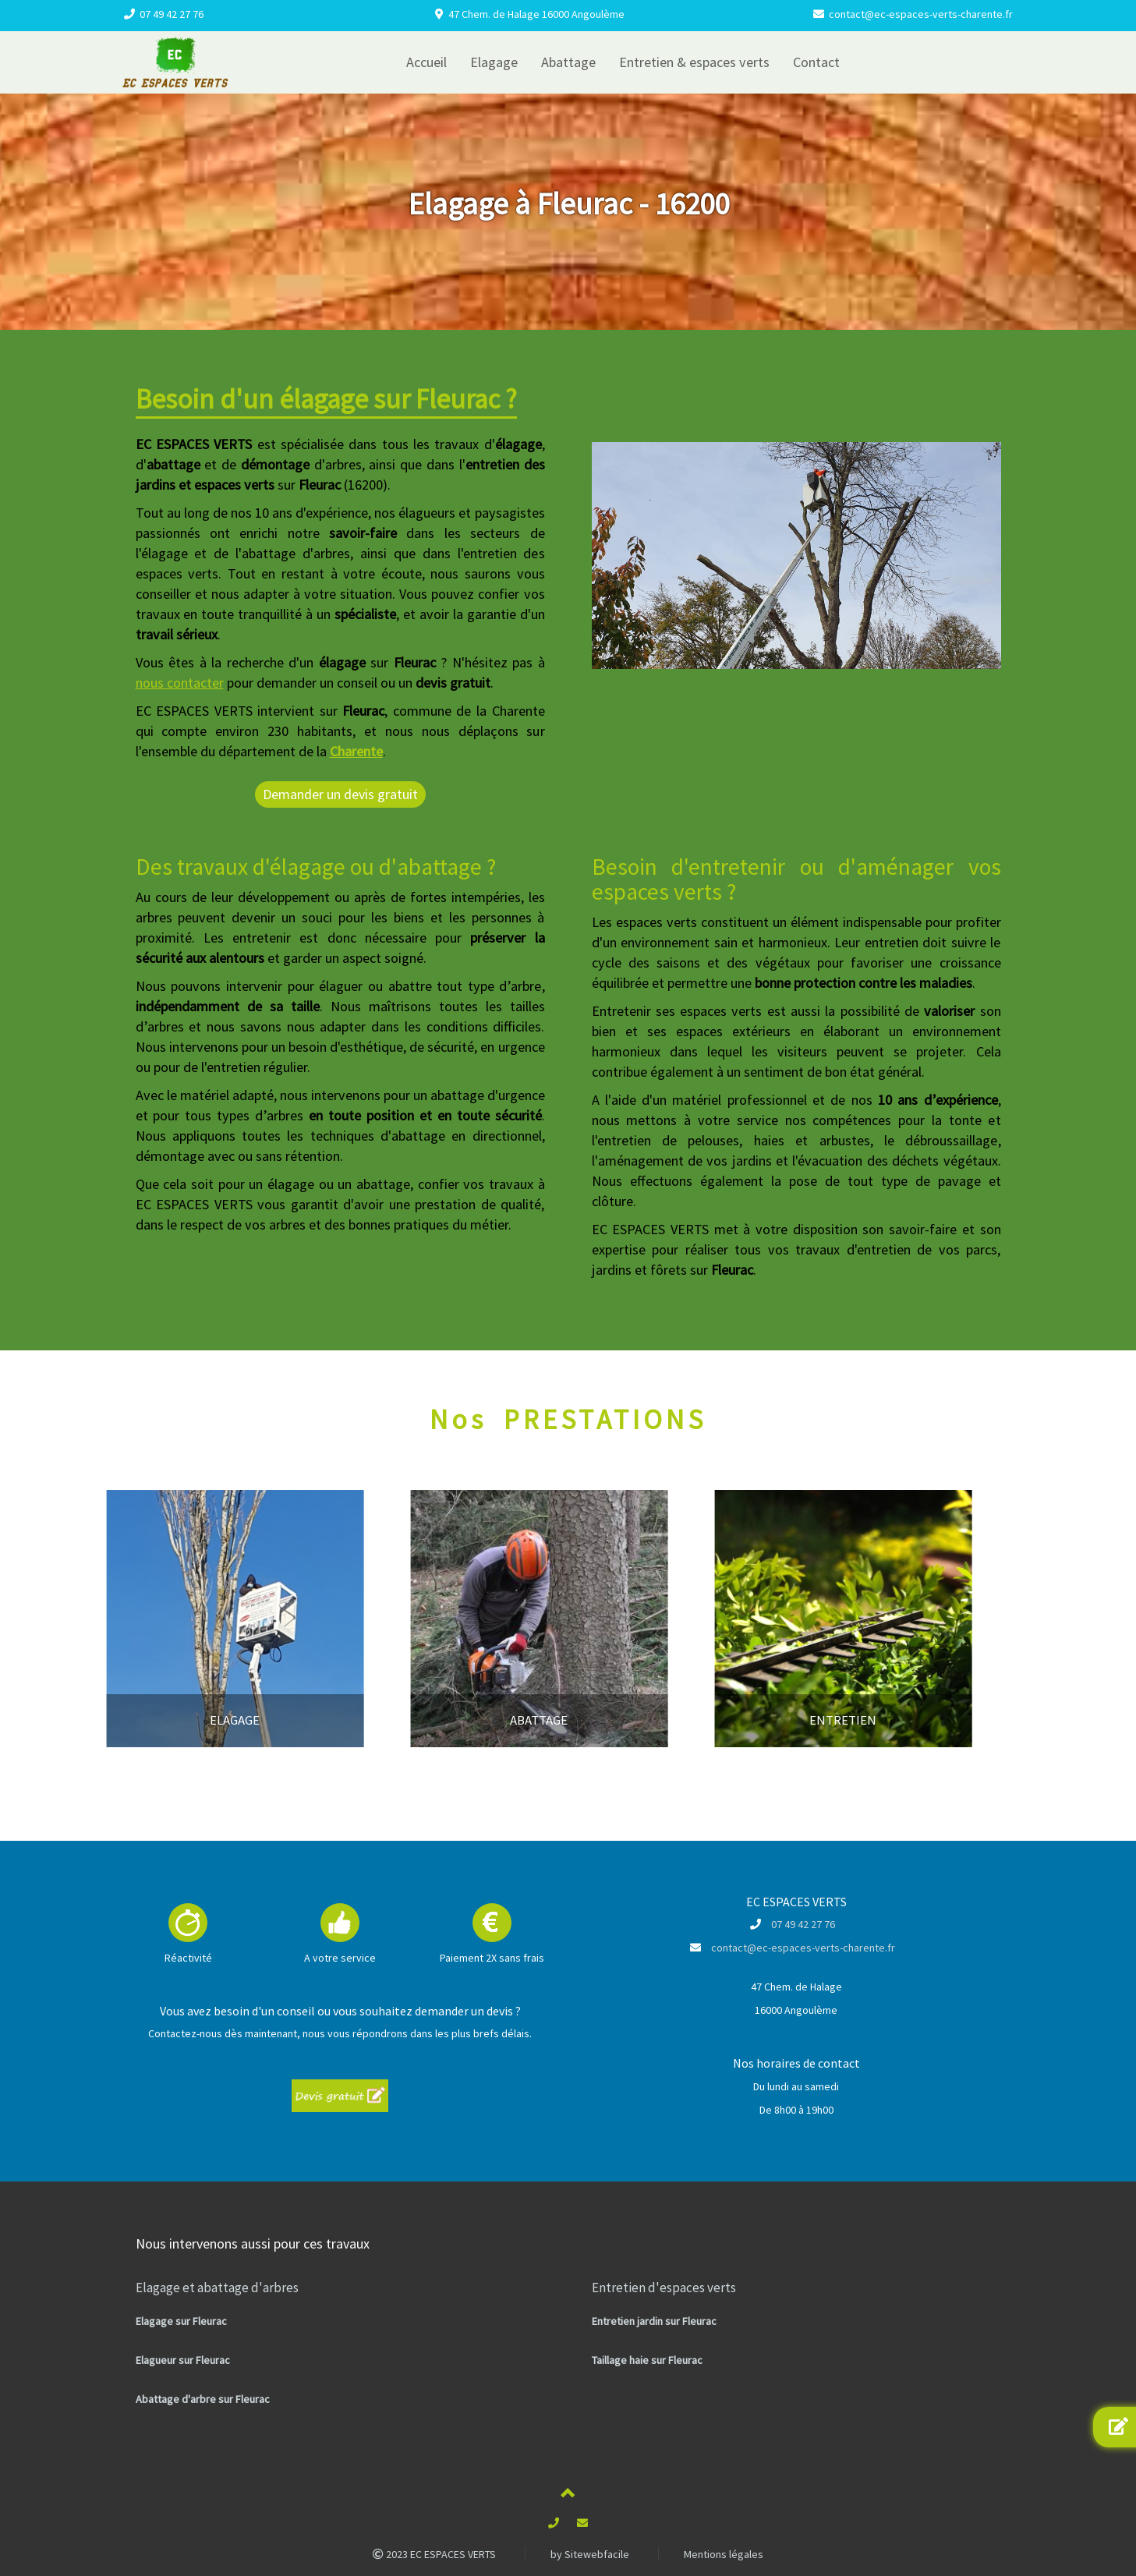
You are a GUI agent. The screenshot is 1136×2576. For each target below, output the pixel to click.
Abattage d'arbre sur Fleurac (203, 2399)
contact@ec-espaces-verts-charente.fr (921, 14)
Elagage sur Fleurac (181, 2321)
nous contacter (180, 683)
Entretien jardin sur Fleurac (654, 2321)
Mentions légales (723, 2554)
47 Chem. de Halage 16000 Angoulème (536, 14)
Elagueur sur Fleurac (183, 2360)
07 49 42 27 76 (171, 14)
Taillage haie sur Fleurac (647, 2360)
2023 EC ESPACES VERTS (434, 2554)
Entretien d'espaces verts (664, 2287)
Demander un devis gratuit (340, 794)
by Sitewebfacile (589, 2554)
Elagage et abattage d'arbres (217, 2287)
